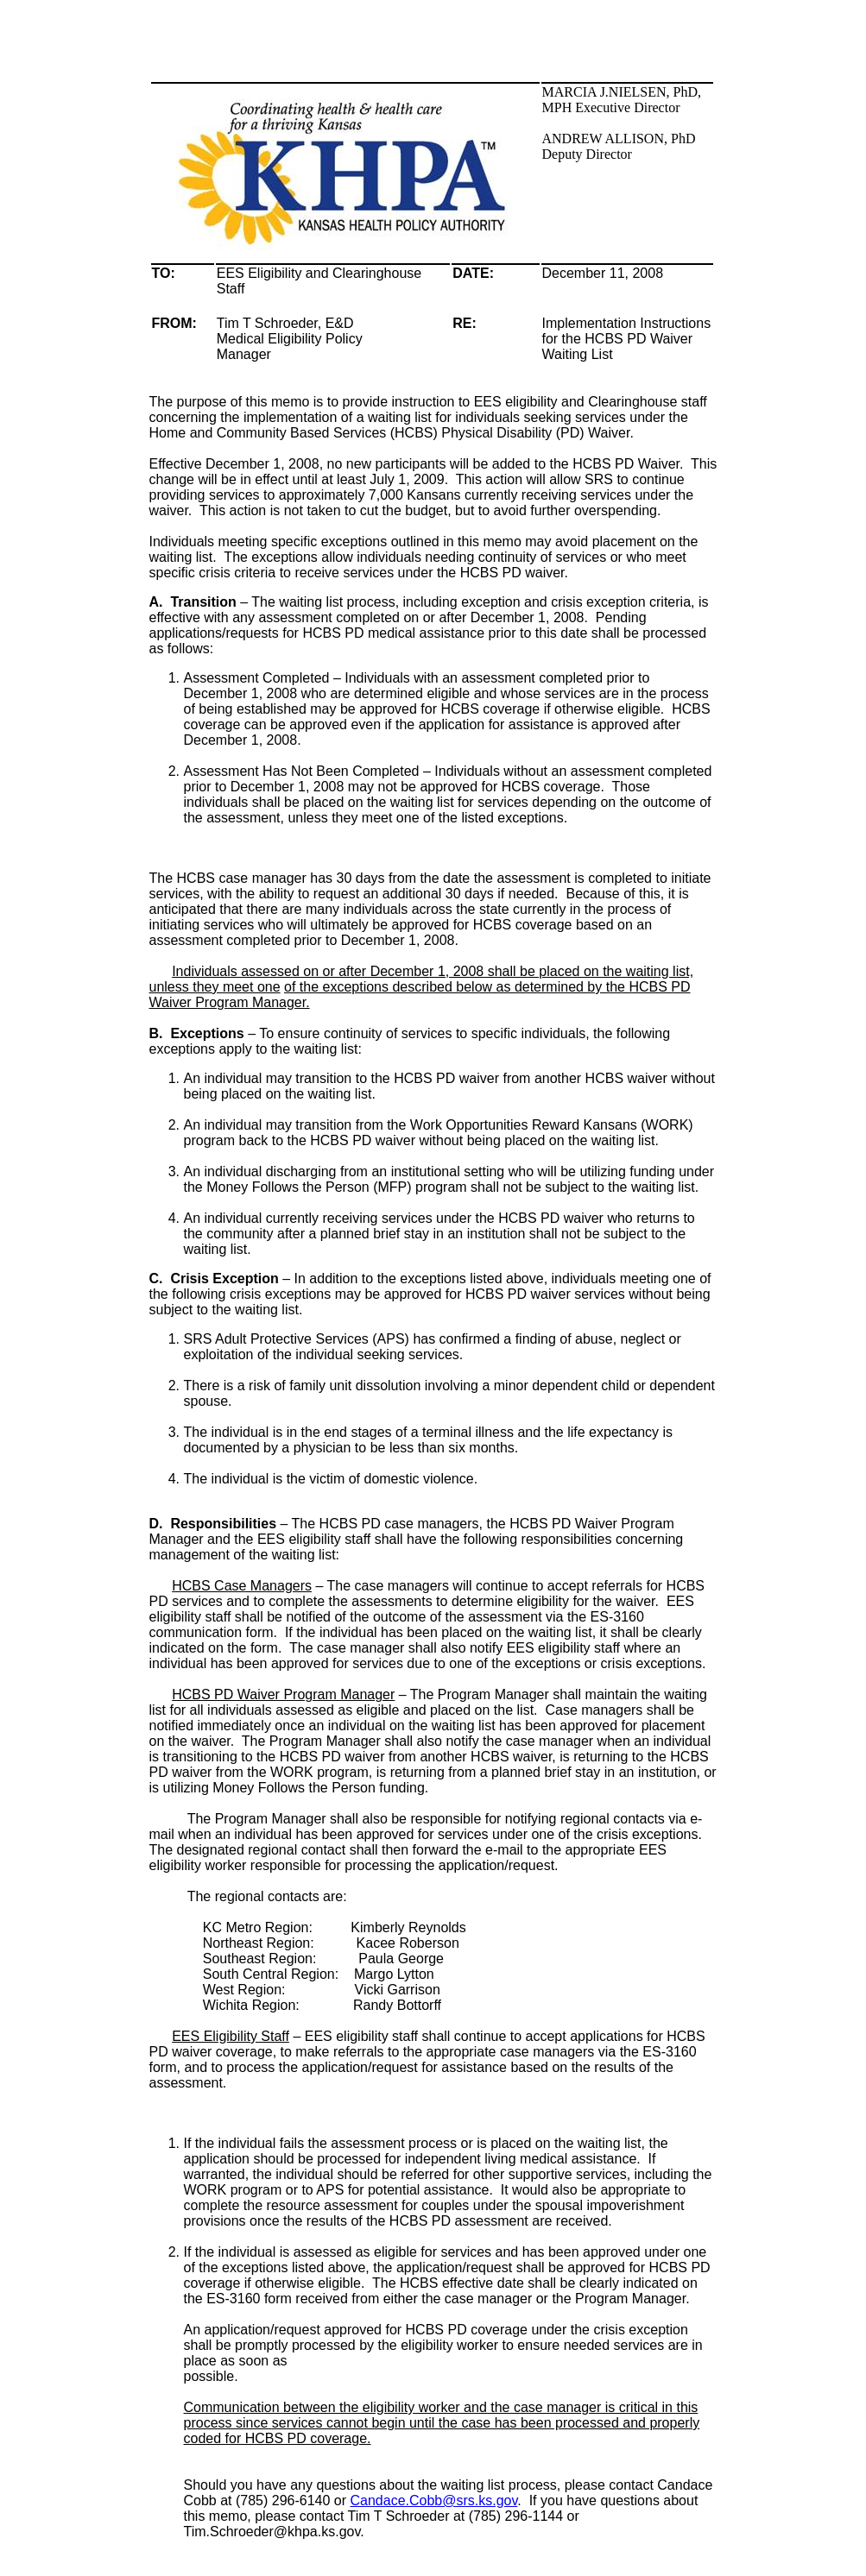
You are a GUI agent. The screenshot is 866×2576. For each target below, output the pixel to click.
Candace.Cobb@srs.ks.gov (434, 2500)
